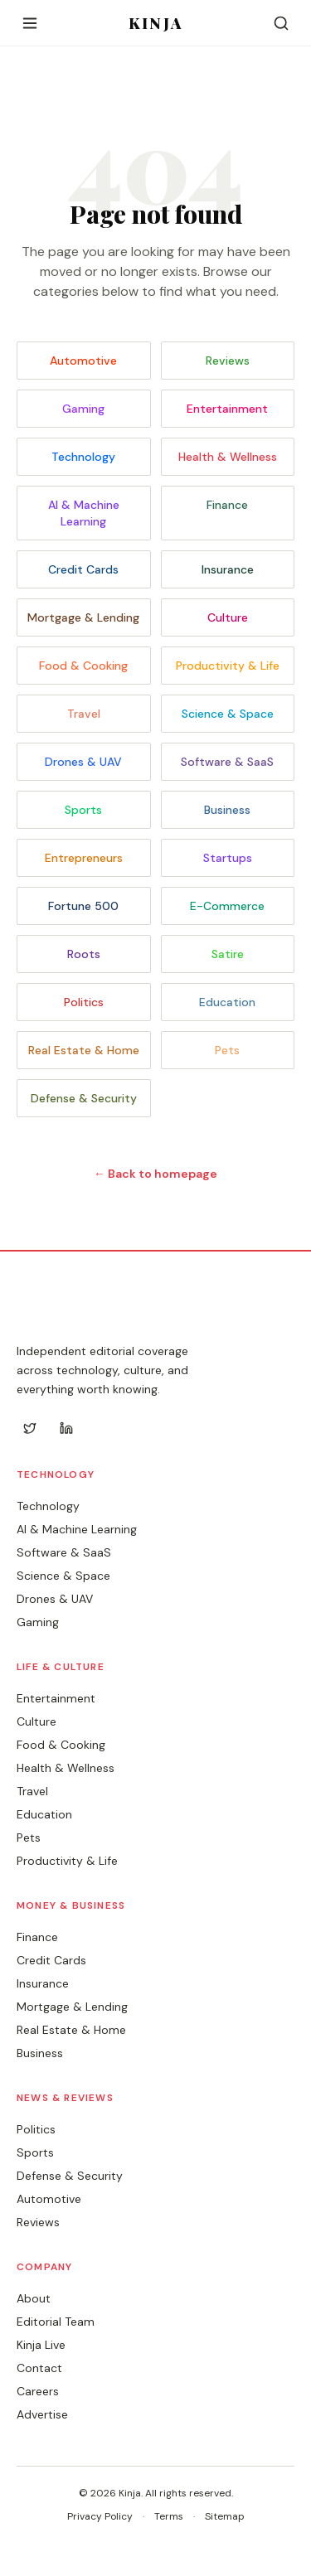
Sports (83, 809)
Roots (83, 954)
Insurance (228, 569)
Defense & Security (84, 1098)
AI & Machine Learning (83, 513)
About (34, 2298)
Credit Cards (83, 569)
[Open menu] (29, 23)
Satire (227, 954)
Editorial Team (56, 2321)
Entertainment (227, 408)
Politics (84, 1002)
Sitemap (225, 2516)
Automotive (83, 360)
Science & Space (228, 713)
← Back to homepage (155, 1173)
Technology (83, 456)
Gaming (83, 408)
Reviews (228, 360)
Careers (38, 2391)
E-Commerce (227, 905)
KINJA (155, 23)
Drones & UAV (83, 761)
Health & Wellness (227, 456)
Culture (227, 617)
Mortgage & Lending (83, 617)
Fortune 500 (83, 905)
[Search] (281, 23)
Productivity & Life (227, 665)
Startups (227, 857)
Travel (83, 713)
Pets (227, 1050)
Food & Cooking (83, 665)
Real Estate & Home (83, 1050)
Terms (168, 2516)
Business (227, 809)
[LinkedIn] (66, 1428)
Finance (227, 504)
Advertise (42, 2414)
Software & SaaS (227, 761)
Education (227, 1002)
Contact (39, 2368)
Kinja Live (41, 2344)
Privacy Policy (100, 2516)
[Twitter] (30, 1428)
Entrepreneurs (84, 857)
